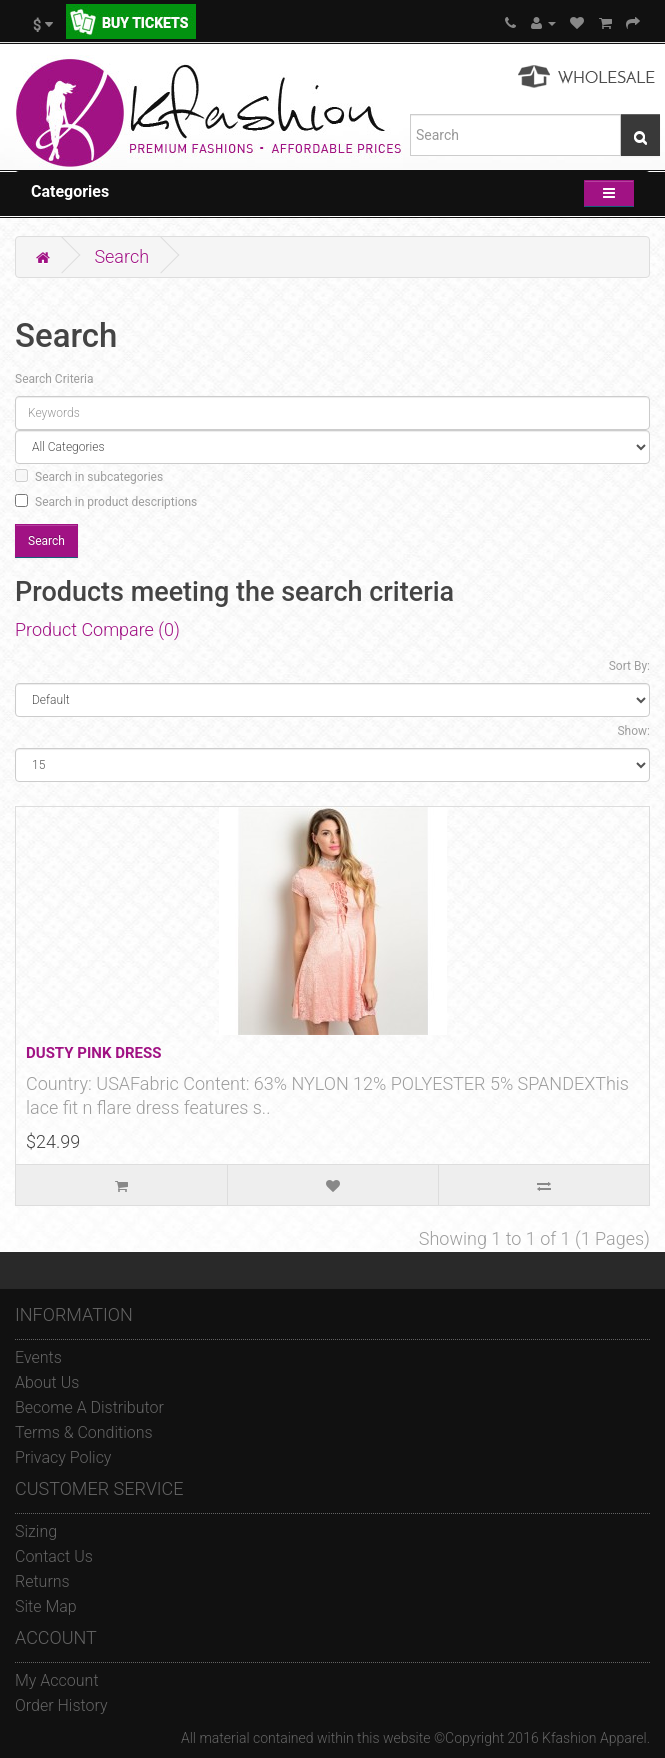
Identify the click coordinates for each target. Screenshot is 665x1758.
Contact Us (54, 1556)
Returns (42, 1581)
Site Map (46, 1606)
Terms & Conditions (84, 1432)
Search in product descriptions (106, 501)
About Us (47, 1382)
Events (38, 1357)
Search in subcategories (89, 476)
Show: (633, 731)
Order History (61, 1705)
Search (121, 256)
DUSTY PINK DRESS (93, 1053)
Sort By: (629, 666)
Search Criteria (54, 379)
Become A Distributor (89, 1407)
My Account (57, 1680)
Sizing (36, 1531)
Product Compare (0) (97, 629)
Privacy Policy (63, 1457)
